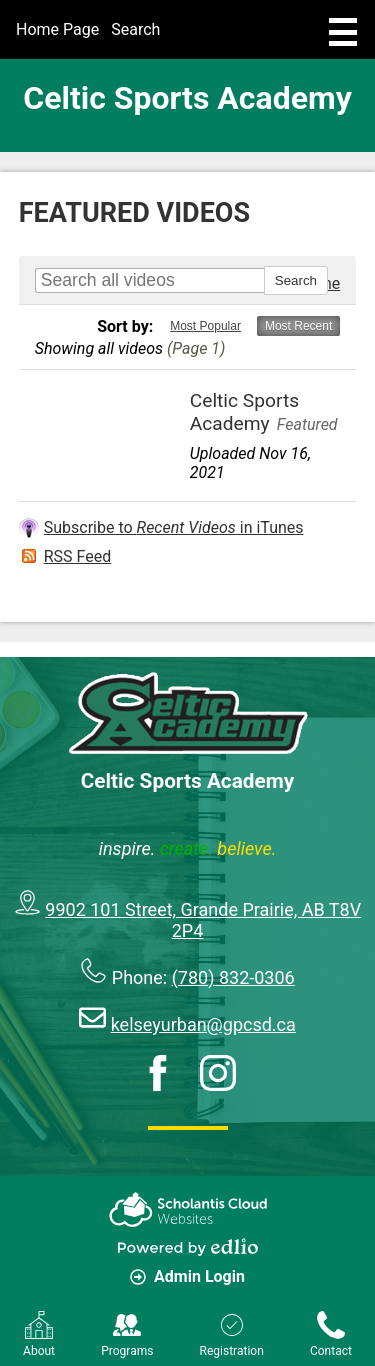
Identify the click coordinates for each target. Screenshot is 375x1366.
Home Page (57, 29)
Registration (232, 1334)
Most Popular (205, 326)
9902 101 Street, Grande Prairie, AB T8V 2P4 (203, 920)
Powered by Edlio (188, 1247)
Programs (127, 1334)
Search (135, 29)
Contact (331, 1334)
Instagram (218, 1073)
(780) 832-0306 (233, 977)
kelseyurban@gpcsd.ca (203, 1024)
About (39, 1334)
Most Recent (298, 326)
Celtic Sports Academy (187, 98)
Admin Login (187, 1276)
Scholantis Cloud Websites (188, 1209)
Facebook (158, 1073)
